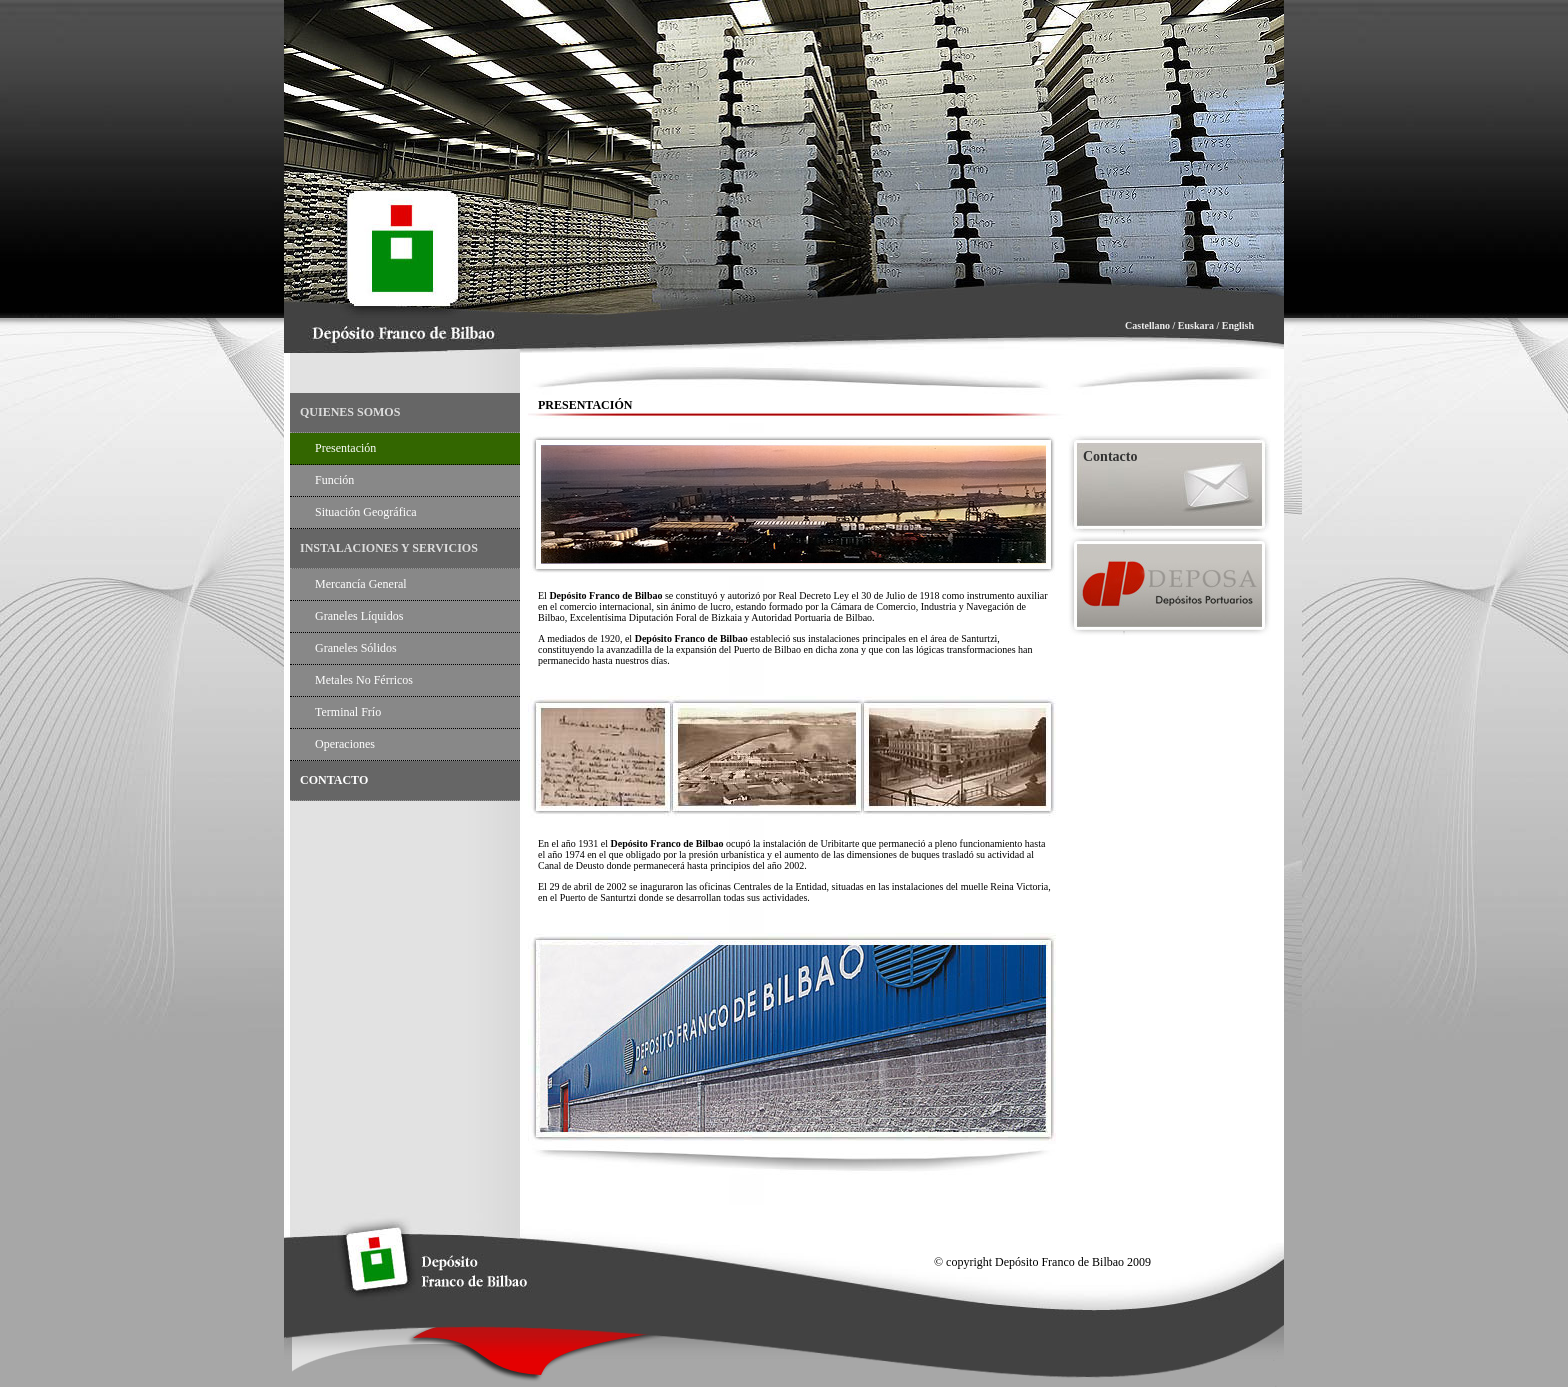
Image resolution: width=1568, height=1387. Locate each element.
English (1238, 325)
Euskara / (1198, 325)
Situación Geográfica (366, 512)
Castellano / (1151, 325)
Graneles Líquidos (359, 616)
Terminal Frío (348, 712)
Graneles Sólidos (356, 648)
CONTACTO (334, 780)
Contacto (1110, 456)
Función (334, 480)
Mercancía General (361, 584)
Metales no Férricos (364, 680)
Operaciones (345, 744)
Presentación (345, 448)
